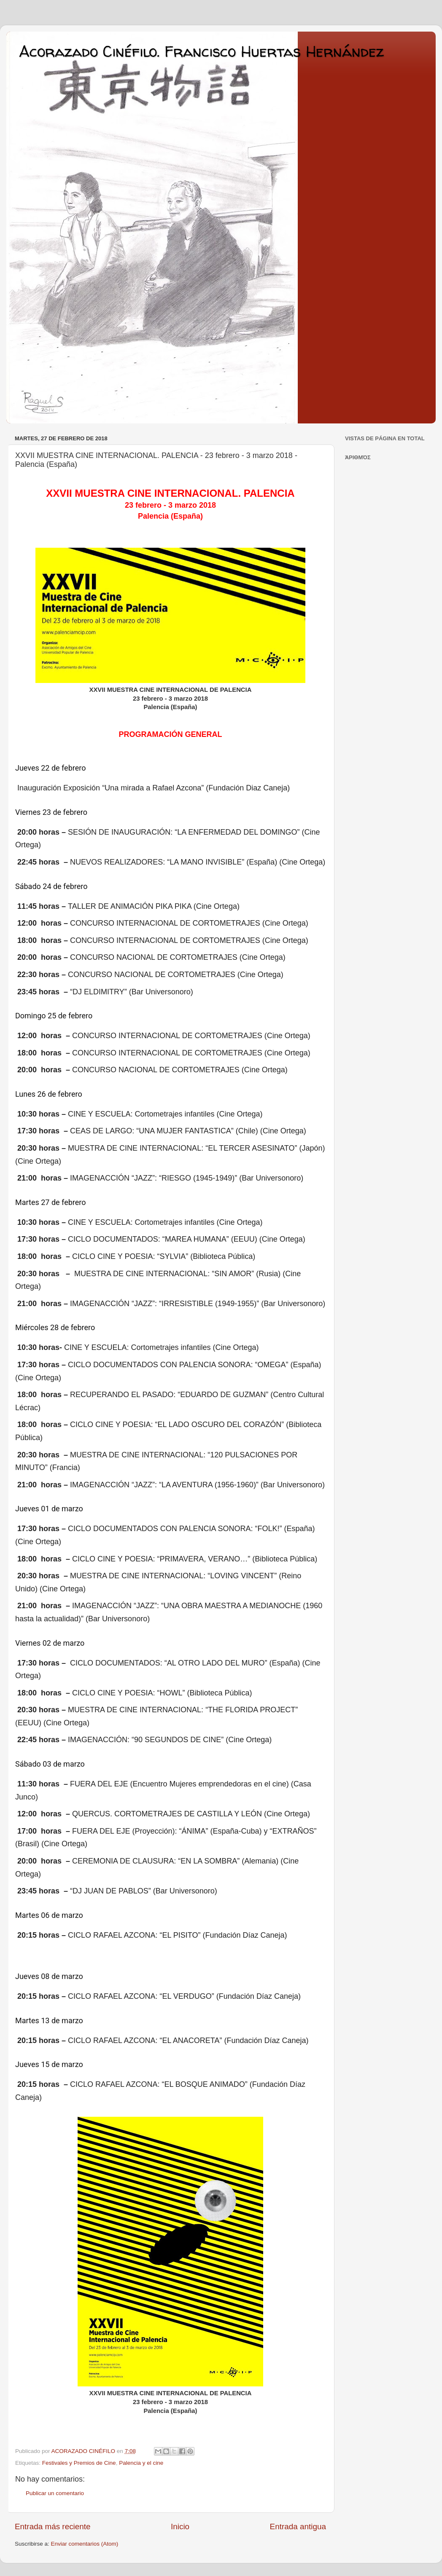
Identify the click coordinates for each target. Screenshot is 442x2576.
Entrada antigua (298, 2526)
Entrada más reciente (53, 2526)
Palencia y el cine (141, 2463)
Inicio (180, 2526)
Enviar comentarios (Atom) (85, 2544)
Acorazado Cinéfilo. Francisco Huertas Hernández (201, 51)
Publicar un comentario (55, 2493)
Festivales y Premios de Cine (79, 2463)
